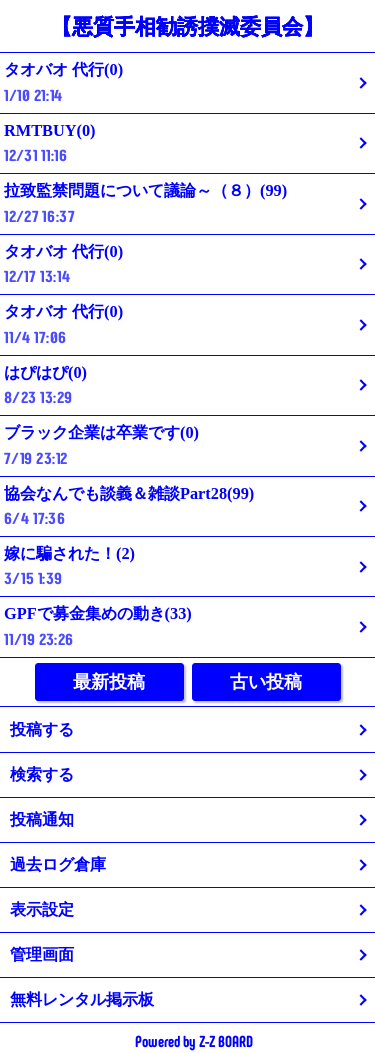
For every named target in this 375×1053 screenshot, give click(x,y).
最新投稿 (109, 682)
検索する (42, 774)
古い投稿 (266, 682)
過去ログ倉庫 (58, 864)
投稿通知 (42, 819)
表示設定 (42, 909)
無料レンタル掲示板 (82, 999)
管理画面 (42, 954)
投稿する (42, 729)
